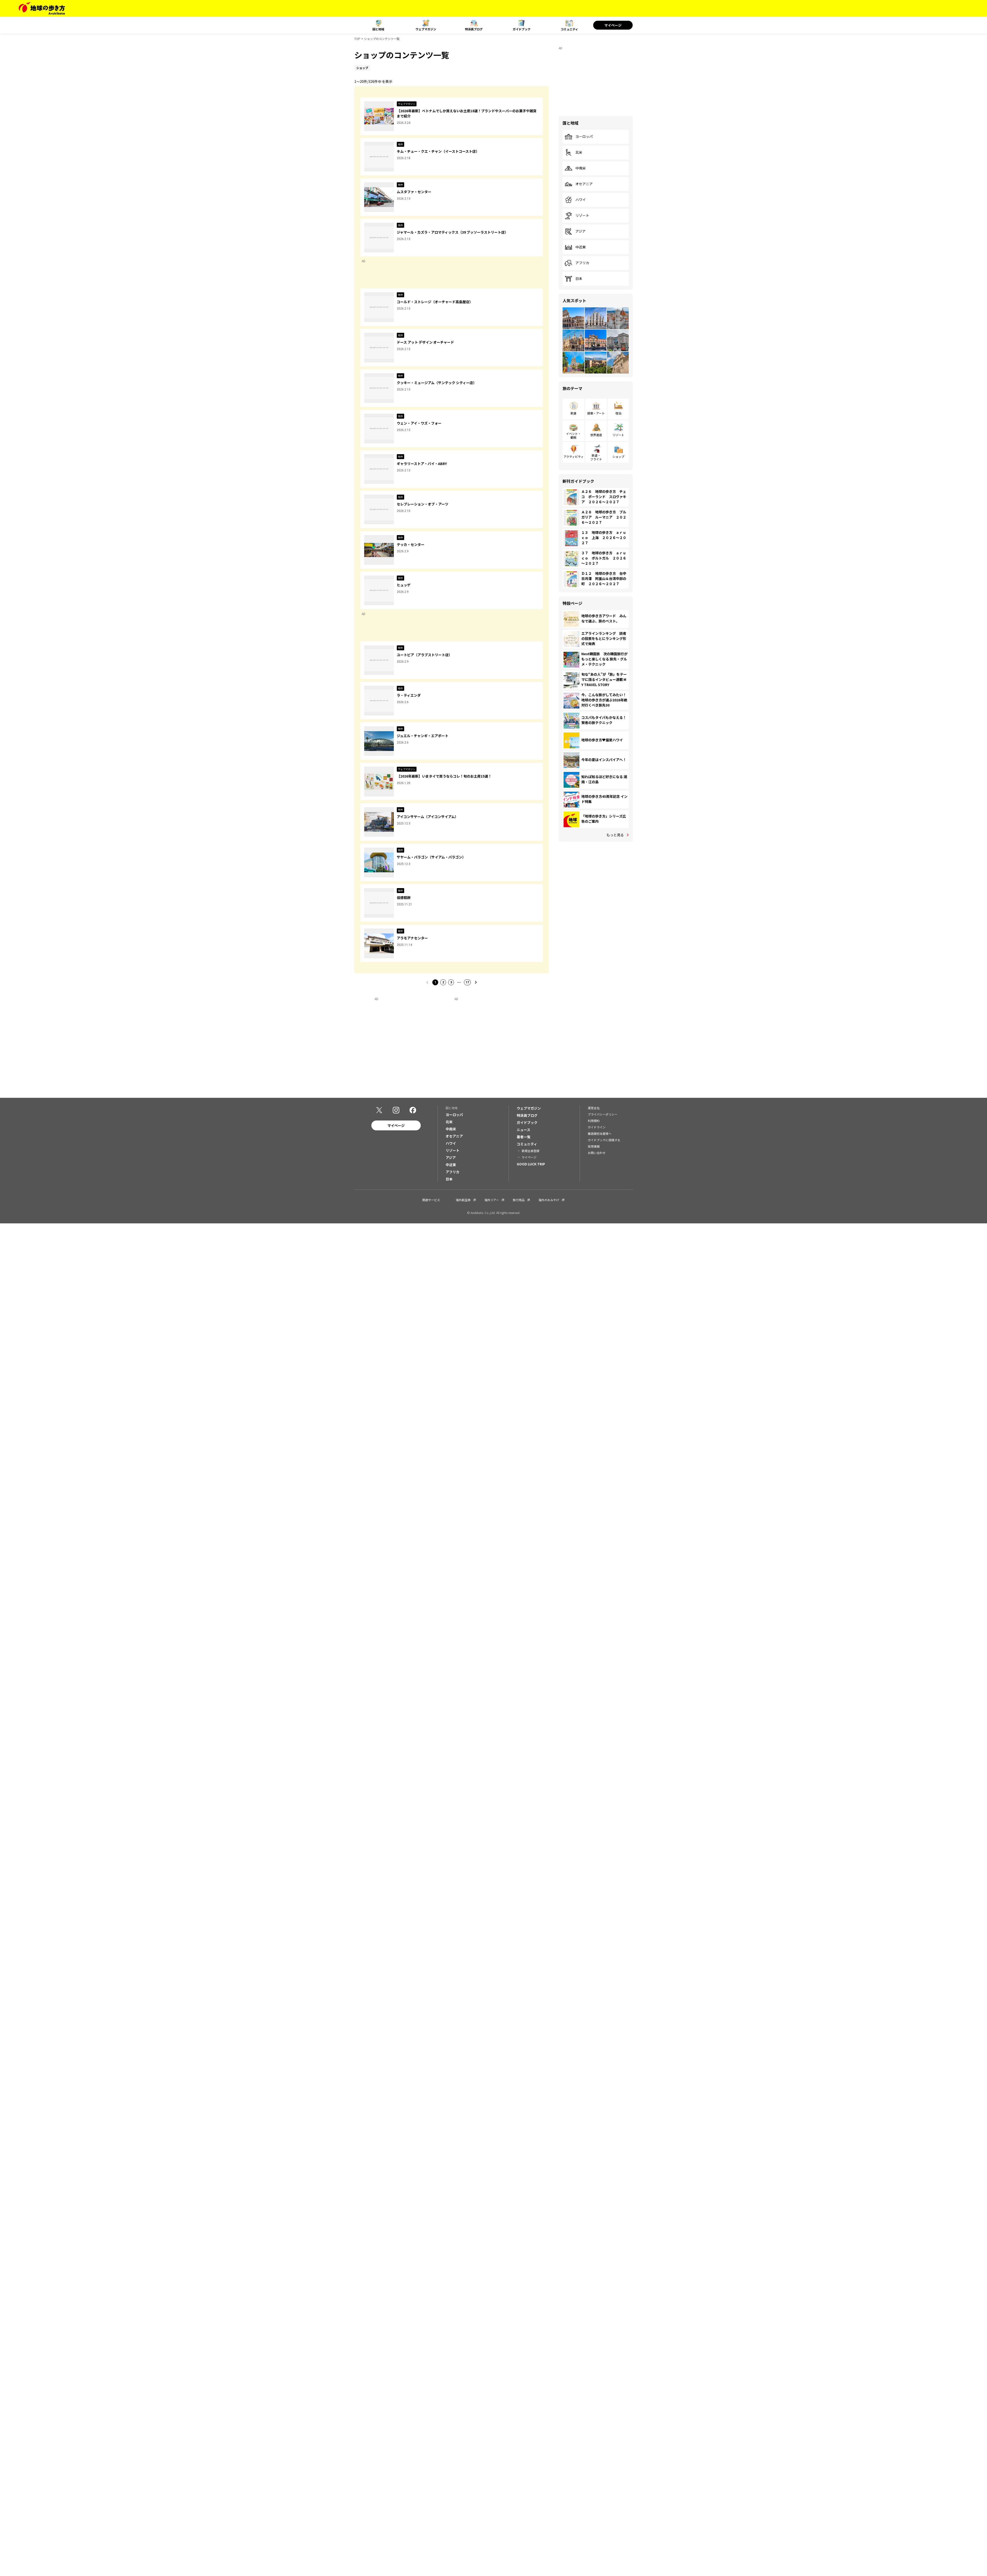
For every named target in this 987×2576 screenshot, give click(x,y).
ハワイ (575, 200)
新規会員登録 (530, 1151)
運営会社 (594, 1108)
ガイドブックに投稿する (604, 1140)
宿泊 (618, 413)
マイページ (613, 25)
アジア (575, 231)
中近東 (575, 247)
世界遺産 (596, 435)
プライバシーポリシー (602, 1115)
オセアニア (579, 184)
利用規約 (594, 1121)
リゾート (577, 216)
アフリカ (577, 263)
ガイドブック (522, 29)
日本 (573, 279)
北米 (573, 152)
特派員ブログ (474, 29)
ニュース (523, 1130)
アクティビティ (574, 456)
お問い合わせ (597, 1153)
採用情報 (594, 1147)
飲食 (573, 413)
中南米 (575, 168)
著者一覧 (524, 1137)
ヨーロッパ (579, 137)
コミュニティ (569, 29)
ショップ (618, 456)
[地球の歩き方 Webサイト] (42, 8)
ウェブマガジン (426, 29)
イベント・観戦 (573, 435)
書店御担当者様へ (599, 1134)
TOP (357, 39)
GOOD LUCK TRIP (531, 1164)
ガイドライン (597, 1127)
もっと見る (615, 834)
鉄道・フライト (596, 457)
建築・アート (596, 413)
